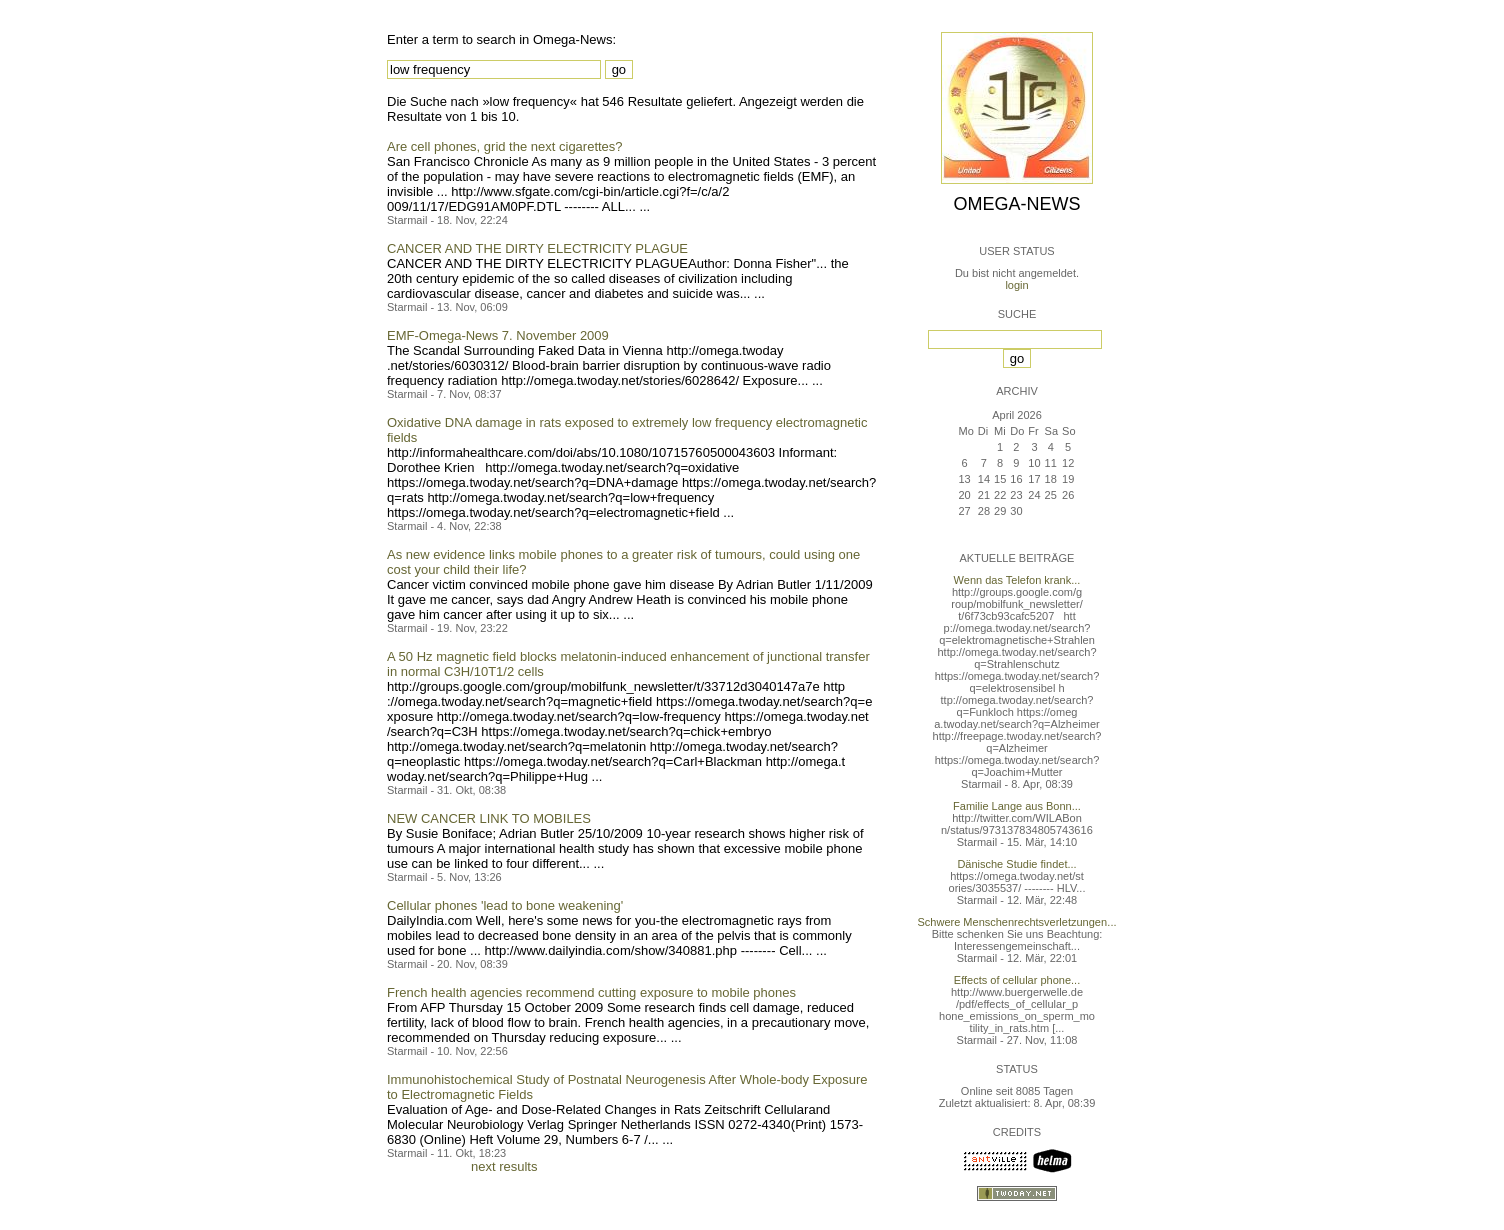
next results (504, 1166)
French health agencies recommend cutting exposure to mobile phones (591, 992)
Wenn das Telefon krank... (1017, 580)
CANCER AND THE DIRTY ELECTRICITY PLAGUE (537, 248)
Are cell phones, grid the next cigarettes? (505, 146)
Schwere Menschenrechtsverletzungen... (1017, 922)
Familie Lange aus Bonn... (1017, 806)
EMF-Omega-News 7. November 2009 (498, 335)
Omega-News (1016, 204)
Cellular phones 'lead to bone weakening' (505, 905)
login (1016, 285)
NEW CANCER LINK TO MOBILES (489, 818)
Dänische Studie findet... (1016, 864)
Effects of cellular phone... (1017, 980)
